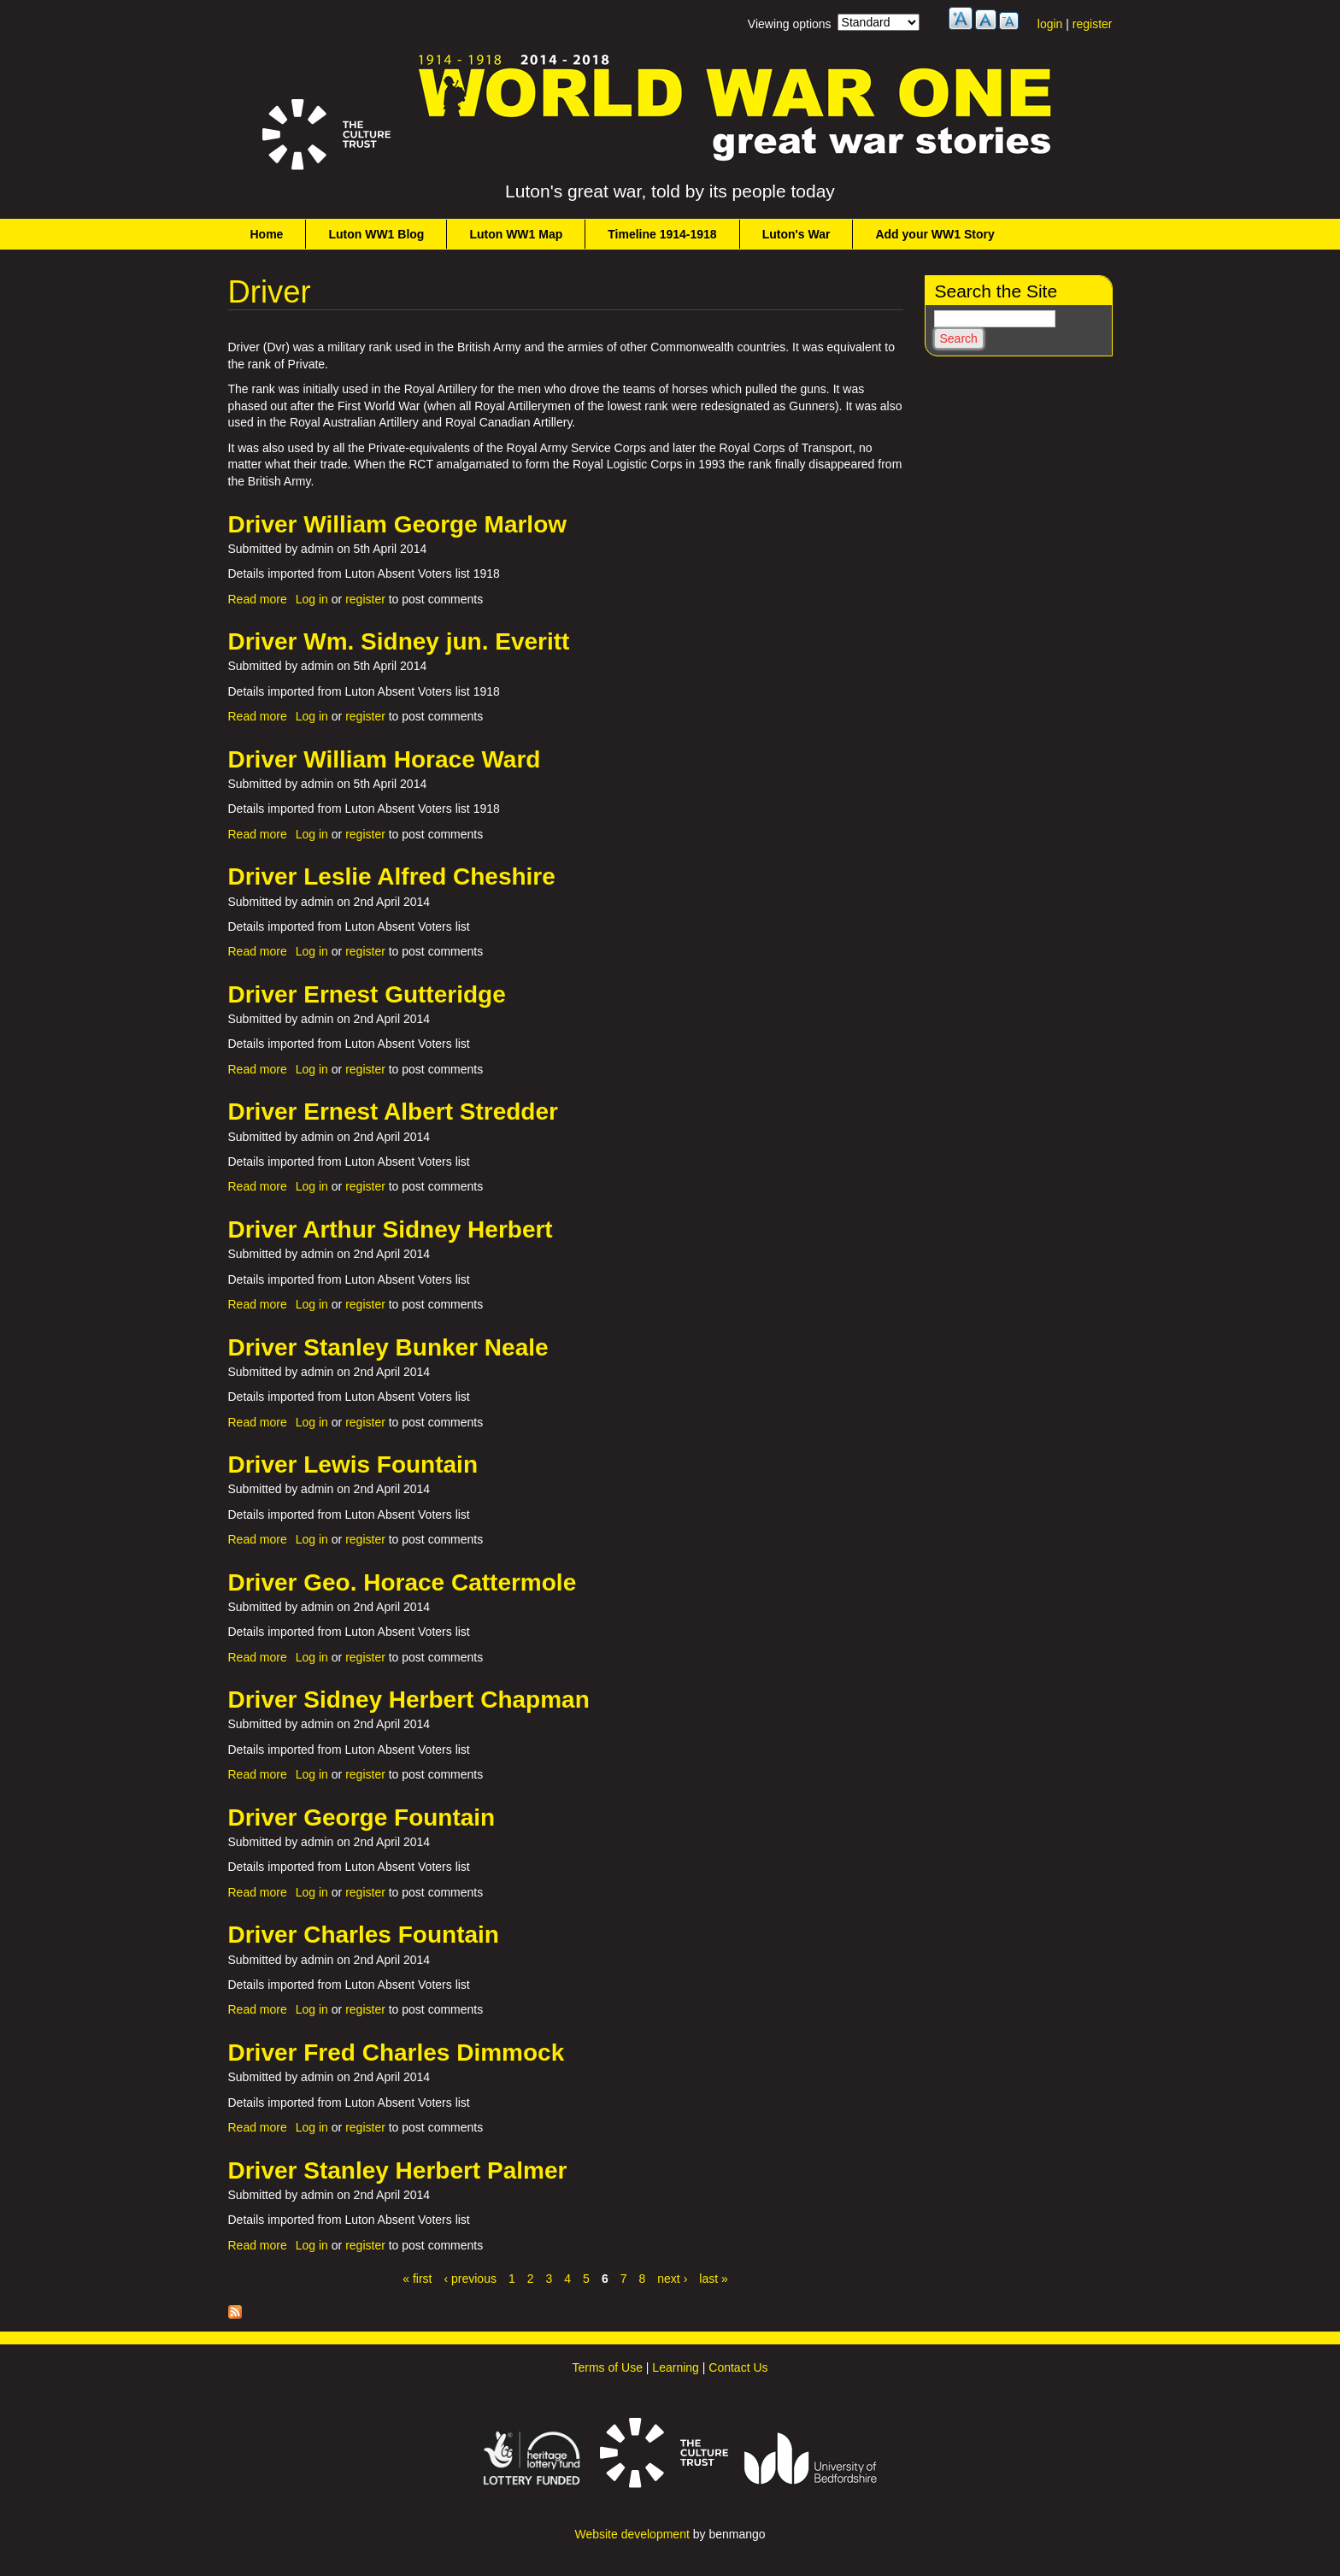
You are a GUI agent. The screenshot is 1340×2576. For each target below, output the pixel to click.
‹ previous (470, 2278)
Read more (257, 599)
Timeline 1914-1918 (662, 234)
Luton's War (796, 234)
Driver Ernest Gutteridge (367, 994)
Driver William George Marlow (397, 524)
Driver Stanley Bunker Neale (388, 1347)
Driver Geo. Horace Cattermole (402, 1582)
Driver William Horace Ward (384, 759)
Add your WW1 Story (934, 234)
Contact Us (737, 2367)
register (1093, 24)
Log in (312, 599)
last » (713, 2278)
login (1050, 24)
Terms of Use (607, 2367)
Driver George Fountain (362, 1817)
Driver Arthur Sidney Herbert (390, 1229)
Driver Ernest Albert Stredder (393, 1111)
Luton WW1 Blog (376, 234)
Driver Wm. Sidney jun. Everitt (399, 641)
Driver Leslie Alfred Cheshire (391, 876)
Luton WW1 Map (515, 234)
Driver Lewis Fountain (353, 1464)
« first (417, 2278)
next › (672, 2278)
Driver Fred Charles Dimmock (396, 2052)
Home (267, 234)
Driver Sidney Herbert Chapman (409, 1699)
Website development (631, 2534)
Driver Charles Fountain (363, 1934)
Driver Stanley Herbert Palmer (397, 2170)
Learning (675, 2367)
